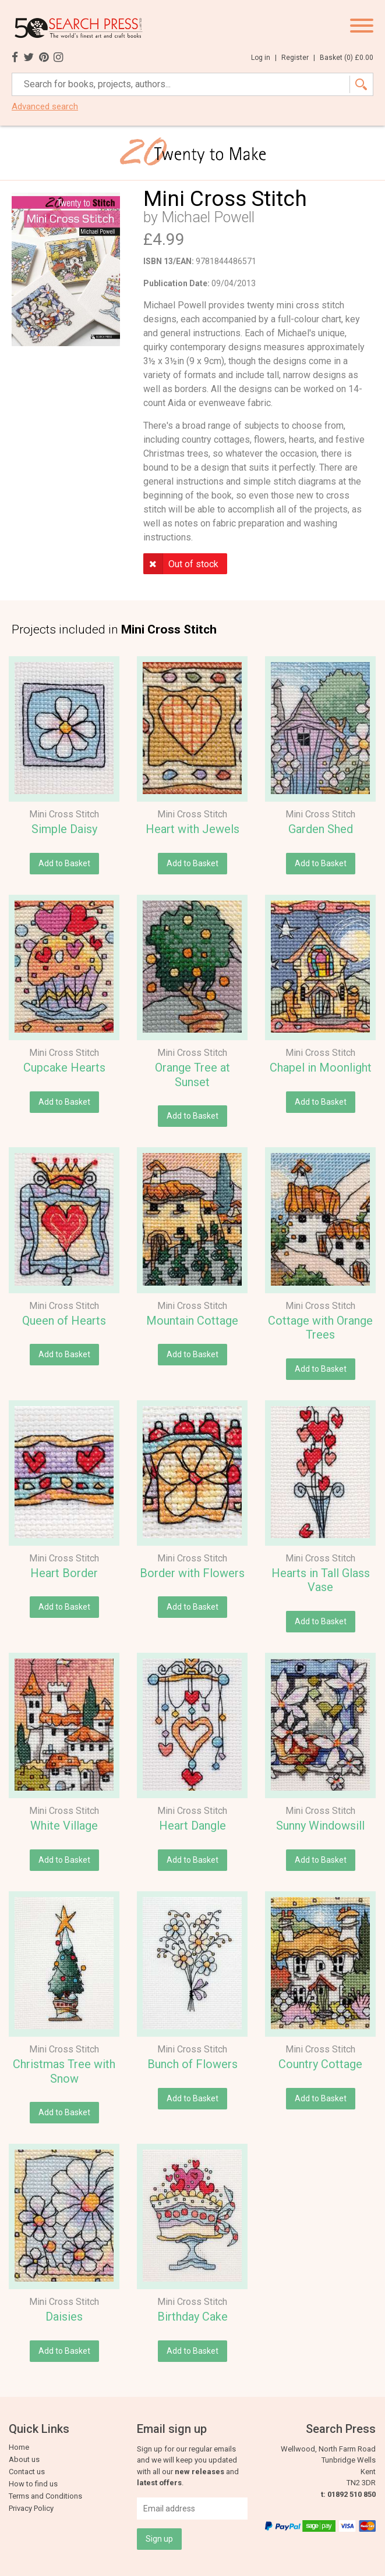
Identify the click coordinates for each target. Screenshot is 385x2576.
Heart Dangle (192, 1826)
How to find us (33, 2483)
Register (298, 58)
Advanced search (45, 106)
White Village (64, 1826)
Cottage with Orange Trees (320, 1328)
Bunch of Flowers (192, 2064)
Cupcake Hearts (64, 1067)
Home (19, 2447)
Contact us (27, 2471)
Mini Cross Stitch (64, 814)
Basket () (346, 58)
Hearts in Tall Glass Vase (320, 1580)
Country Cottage (320, 2064)
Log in (264, 58)
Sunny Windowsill (320, 1826)
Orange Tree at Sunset (192, 1075)
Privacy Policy (31, 2508)
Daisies (64, 2317)
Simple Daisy (64, 829)
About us (24, 2459)
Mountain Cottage (192, 1321)
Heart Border (64, 1573)
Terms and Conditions (45, 2496)
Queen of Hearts (64, 1321)
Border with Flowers (192, 1573)
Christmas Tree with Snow (64, 2071)
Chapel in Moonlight (321, 1067)
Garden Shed (320, 829)
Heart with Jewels (192, 829)
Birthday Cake (192, 2317)
